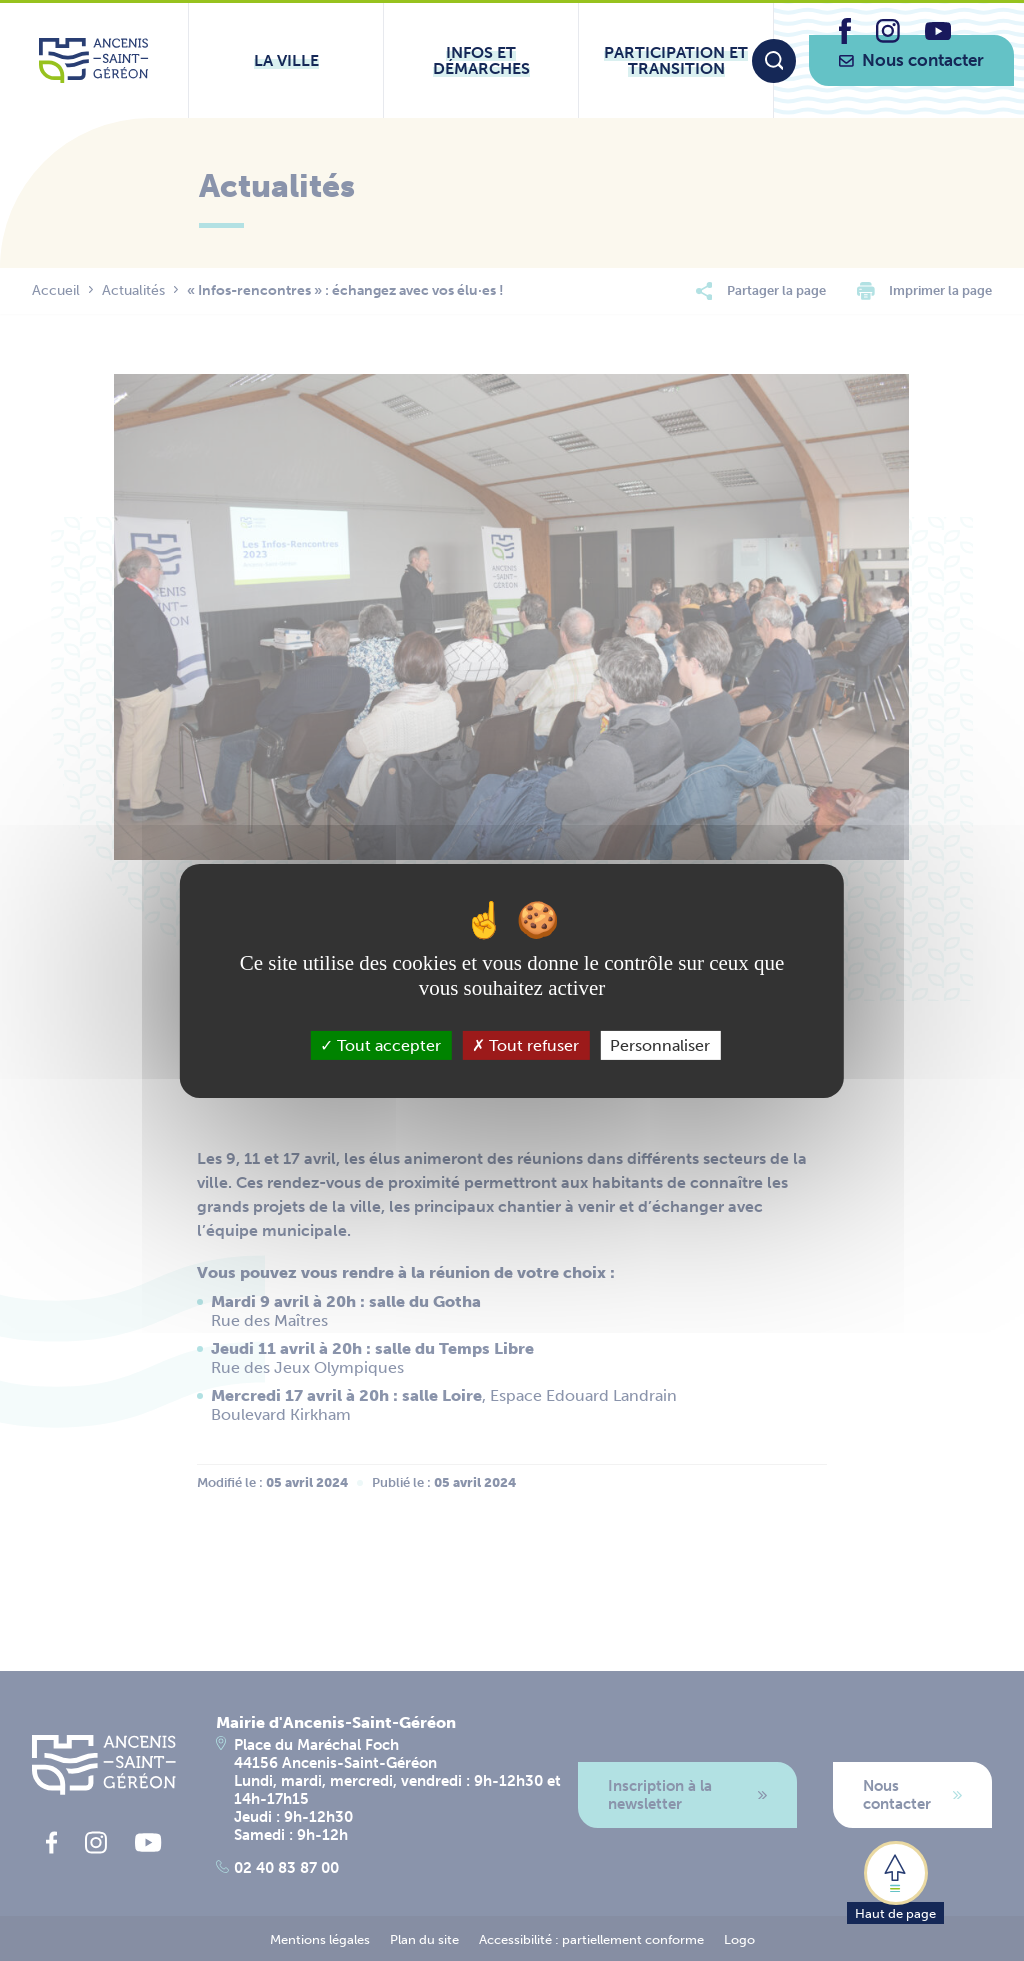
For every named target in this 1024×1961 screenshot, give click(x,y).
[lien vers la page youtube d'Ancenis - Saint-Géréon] (938, 34)
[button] (895, 1881)
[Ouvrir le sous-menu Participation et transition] (676, 60)
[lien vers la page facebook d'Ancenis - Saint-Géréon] (845, 38)
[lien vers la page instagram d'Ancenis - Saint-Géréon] (888, 37)
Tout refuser (525, 1044)
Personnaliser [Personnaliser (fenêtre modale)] (660, 1044)
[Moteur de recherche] (774, 61)
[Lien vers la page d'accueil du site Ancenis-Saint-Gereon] (93, 60)
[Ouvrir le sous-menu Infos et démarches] (481, 60)
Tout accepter (380, 1044)
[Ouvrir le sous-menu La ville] (286, 60)
